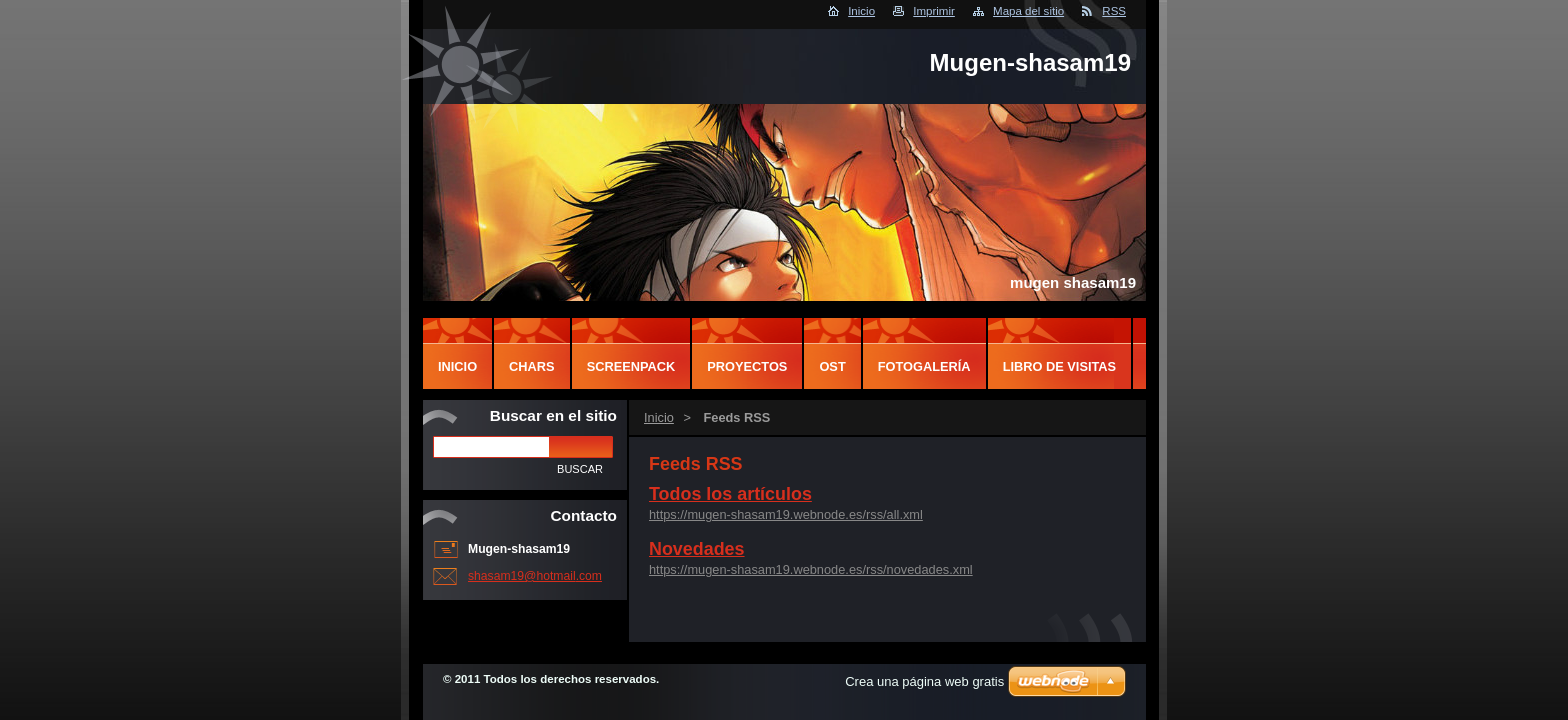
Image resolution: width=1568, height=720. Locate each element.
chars (532, 366)
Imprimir (934, 11)
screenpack (631, 366)
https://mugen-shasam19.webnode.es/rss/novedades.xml (811, 569)
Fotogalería (924, 366)
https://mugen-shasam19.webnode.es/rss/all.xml (786, 514)
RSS (1114, 11)
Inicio (861, 11)
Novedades (697, 549)
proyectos (747, 366)
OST (832, 366)
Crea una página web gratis (924, 681)
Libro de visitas (1060, 366)
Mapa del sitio (1028, 11)
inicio (457, 366)
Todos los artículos (730, 494)
